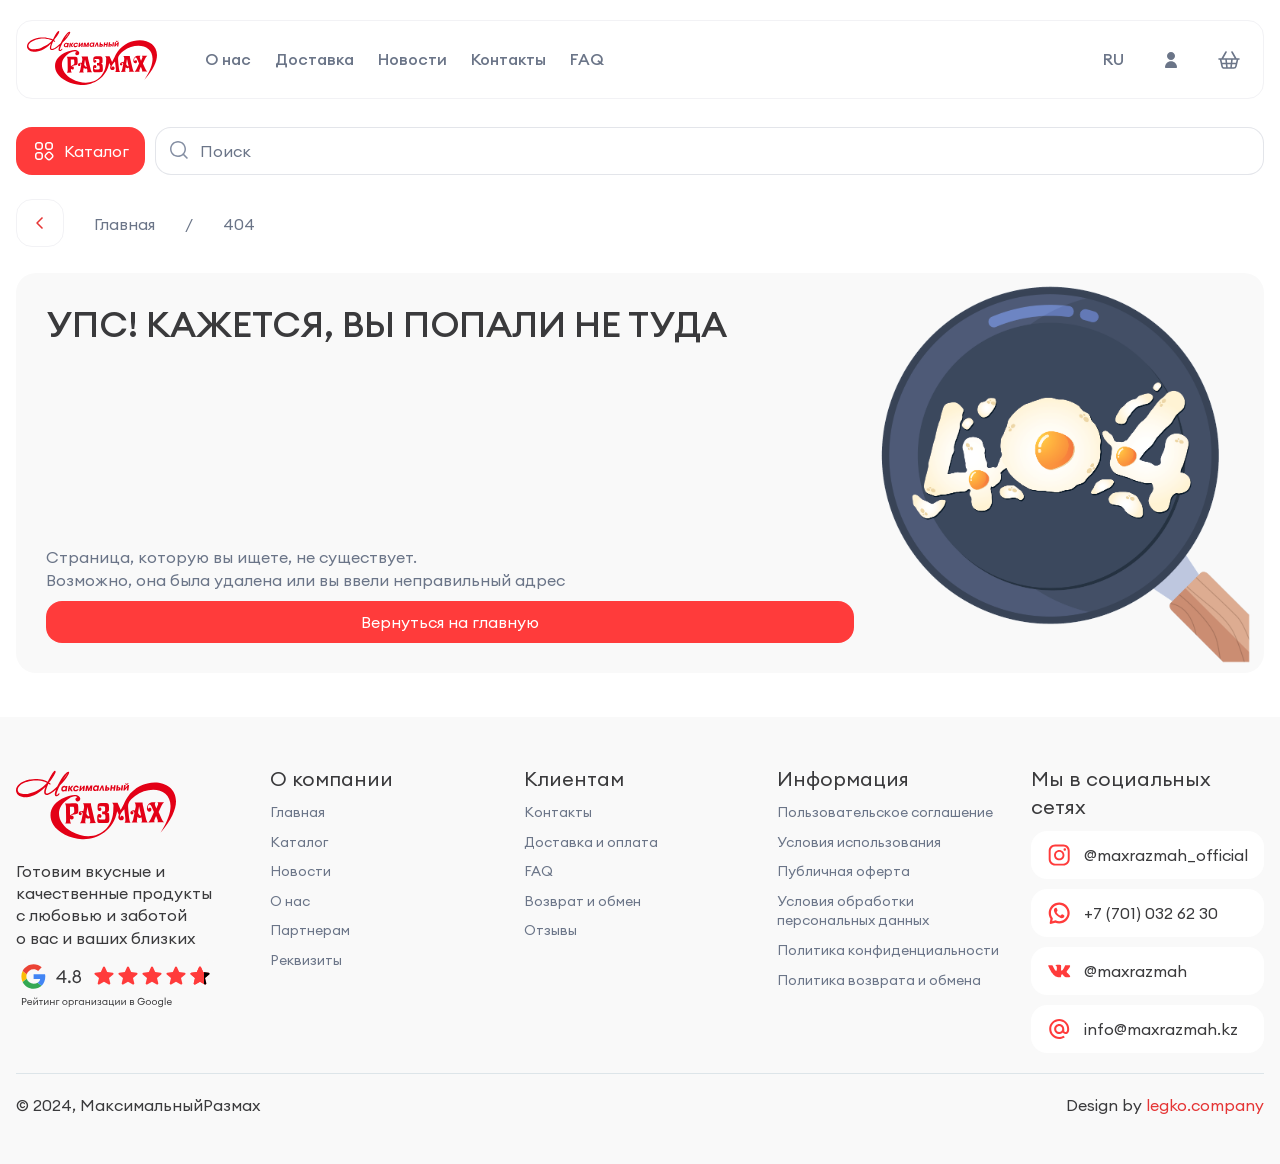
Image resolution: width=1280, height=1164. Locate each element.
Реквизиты (306, 960)
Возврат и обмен (582, 901)
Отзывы (550, 930)
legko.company (1205, 1105)
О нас (228, 60)
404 (239, 224)
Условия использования (859, 842)
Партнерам (310, 930)
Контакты (508, 60)
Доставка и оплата (591, 842)
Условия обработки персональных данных (853, 911)
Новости (412, 60)
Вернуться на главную (450, 622)
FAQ (587, 60)
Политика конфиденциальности (888, 950)
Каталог (299, 842)
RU (1113, 59)
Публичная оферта (843, 871)
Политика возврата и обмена (879, 980)
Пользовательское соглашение (885, 812)
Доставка (314, 60)
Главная (124, 224)
